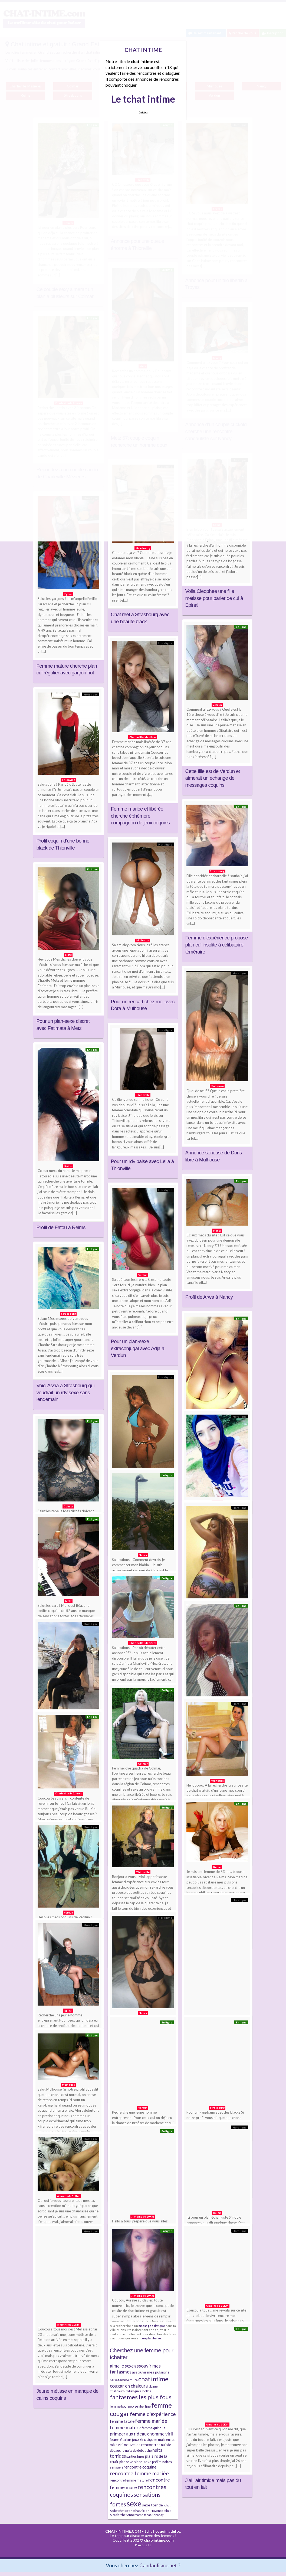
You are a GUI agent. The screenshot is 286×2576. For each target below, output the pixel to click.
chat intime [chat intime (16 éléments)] (153, 2379)
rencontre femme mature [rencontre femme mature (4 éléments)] (129, 2480)
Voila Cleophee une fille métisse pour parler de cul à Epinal (214, 598)
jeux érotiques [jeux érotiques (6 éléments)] (144, 2439)
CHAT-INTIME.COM (123, 2531)
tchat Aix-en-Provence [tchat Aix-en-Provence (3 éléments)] (148, 2510)
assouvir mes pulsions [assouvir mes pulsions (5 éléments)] (150, 2372)
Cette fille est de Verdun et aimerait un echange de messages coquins (212, 778)
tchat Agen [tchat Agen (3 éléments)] (124, 2510)
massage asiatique (152, 2325)
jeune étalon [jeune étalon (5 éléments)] (120, 2439)
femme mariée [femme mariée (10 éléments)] (151, 2421)
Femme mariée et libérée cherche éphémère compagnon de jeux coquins (140, 815)
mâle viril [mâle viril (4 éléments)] (116, 2445)
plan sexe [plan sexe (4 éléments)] (126, 2462)
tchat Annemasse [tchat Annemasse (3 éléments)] (131, 2514)
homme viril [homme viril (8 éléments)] (161, 2434)
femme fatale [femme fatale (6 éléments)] (122, 2421)
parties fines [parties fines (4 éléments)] (135, 2456)
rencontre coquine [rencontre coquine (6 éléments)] (140, 2466)
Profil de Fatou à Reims (61, 1227)
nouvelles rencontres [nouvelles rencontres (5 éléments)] (142, 2444)
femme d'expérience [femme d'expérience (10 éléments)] (153, 2414)
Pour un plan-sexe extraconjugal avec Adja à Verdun (138, 1348)
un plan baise (151, 2338)
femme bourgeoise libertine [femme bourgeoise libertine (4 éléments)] (130, 2406)
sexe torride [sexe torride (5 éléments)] (152, 2505)
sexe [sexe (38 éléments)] (134, 2503)
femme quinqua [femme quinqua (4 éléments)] (153, 2428)
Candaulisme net (158, 2565)
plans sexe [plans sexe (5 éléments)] (143, 2461)
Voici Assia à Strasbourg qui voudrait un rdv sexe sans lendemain (66, 1392)
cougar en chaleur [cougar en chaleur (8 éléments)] (128, 2386)
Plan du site (143, 2545)
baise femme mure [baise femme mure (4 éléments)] (124, 2380)
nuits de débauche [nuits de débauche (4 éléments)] (138, 2450)
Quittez (143, 112)
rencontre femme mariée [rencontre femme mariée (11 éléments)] (139, 2473)
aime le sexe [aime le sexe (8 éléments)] (122, 2366)
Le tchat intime (143, 99)
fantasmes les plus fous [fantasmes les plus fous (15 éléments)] (141, 2397)
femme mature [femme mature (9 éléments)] (125, 2427)
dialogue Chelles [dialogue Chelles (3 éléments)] (139, 2391)
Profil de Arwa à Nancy (209, 1297)
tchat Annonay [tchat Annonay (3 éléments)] (153, 2514)
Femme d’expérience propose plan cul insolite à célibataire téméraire (216, 944)
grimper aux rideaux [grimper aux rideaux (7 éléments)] (129, 2433)
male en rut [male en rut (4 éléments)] (166, 2440)
